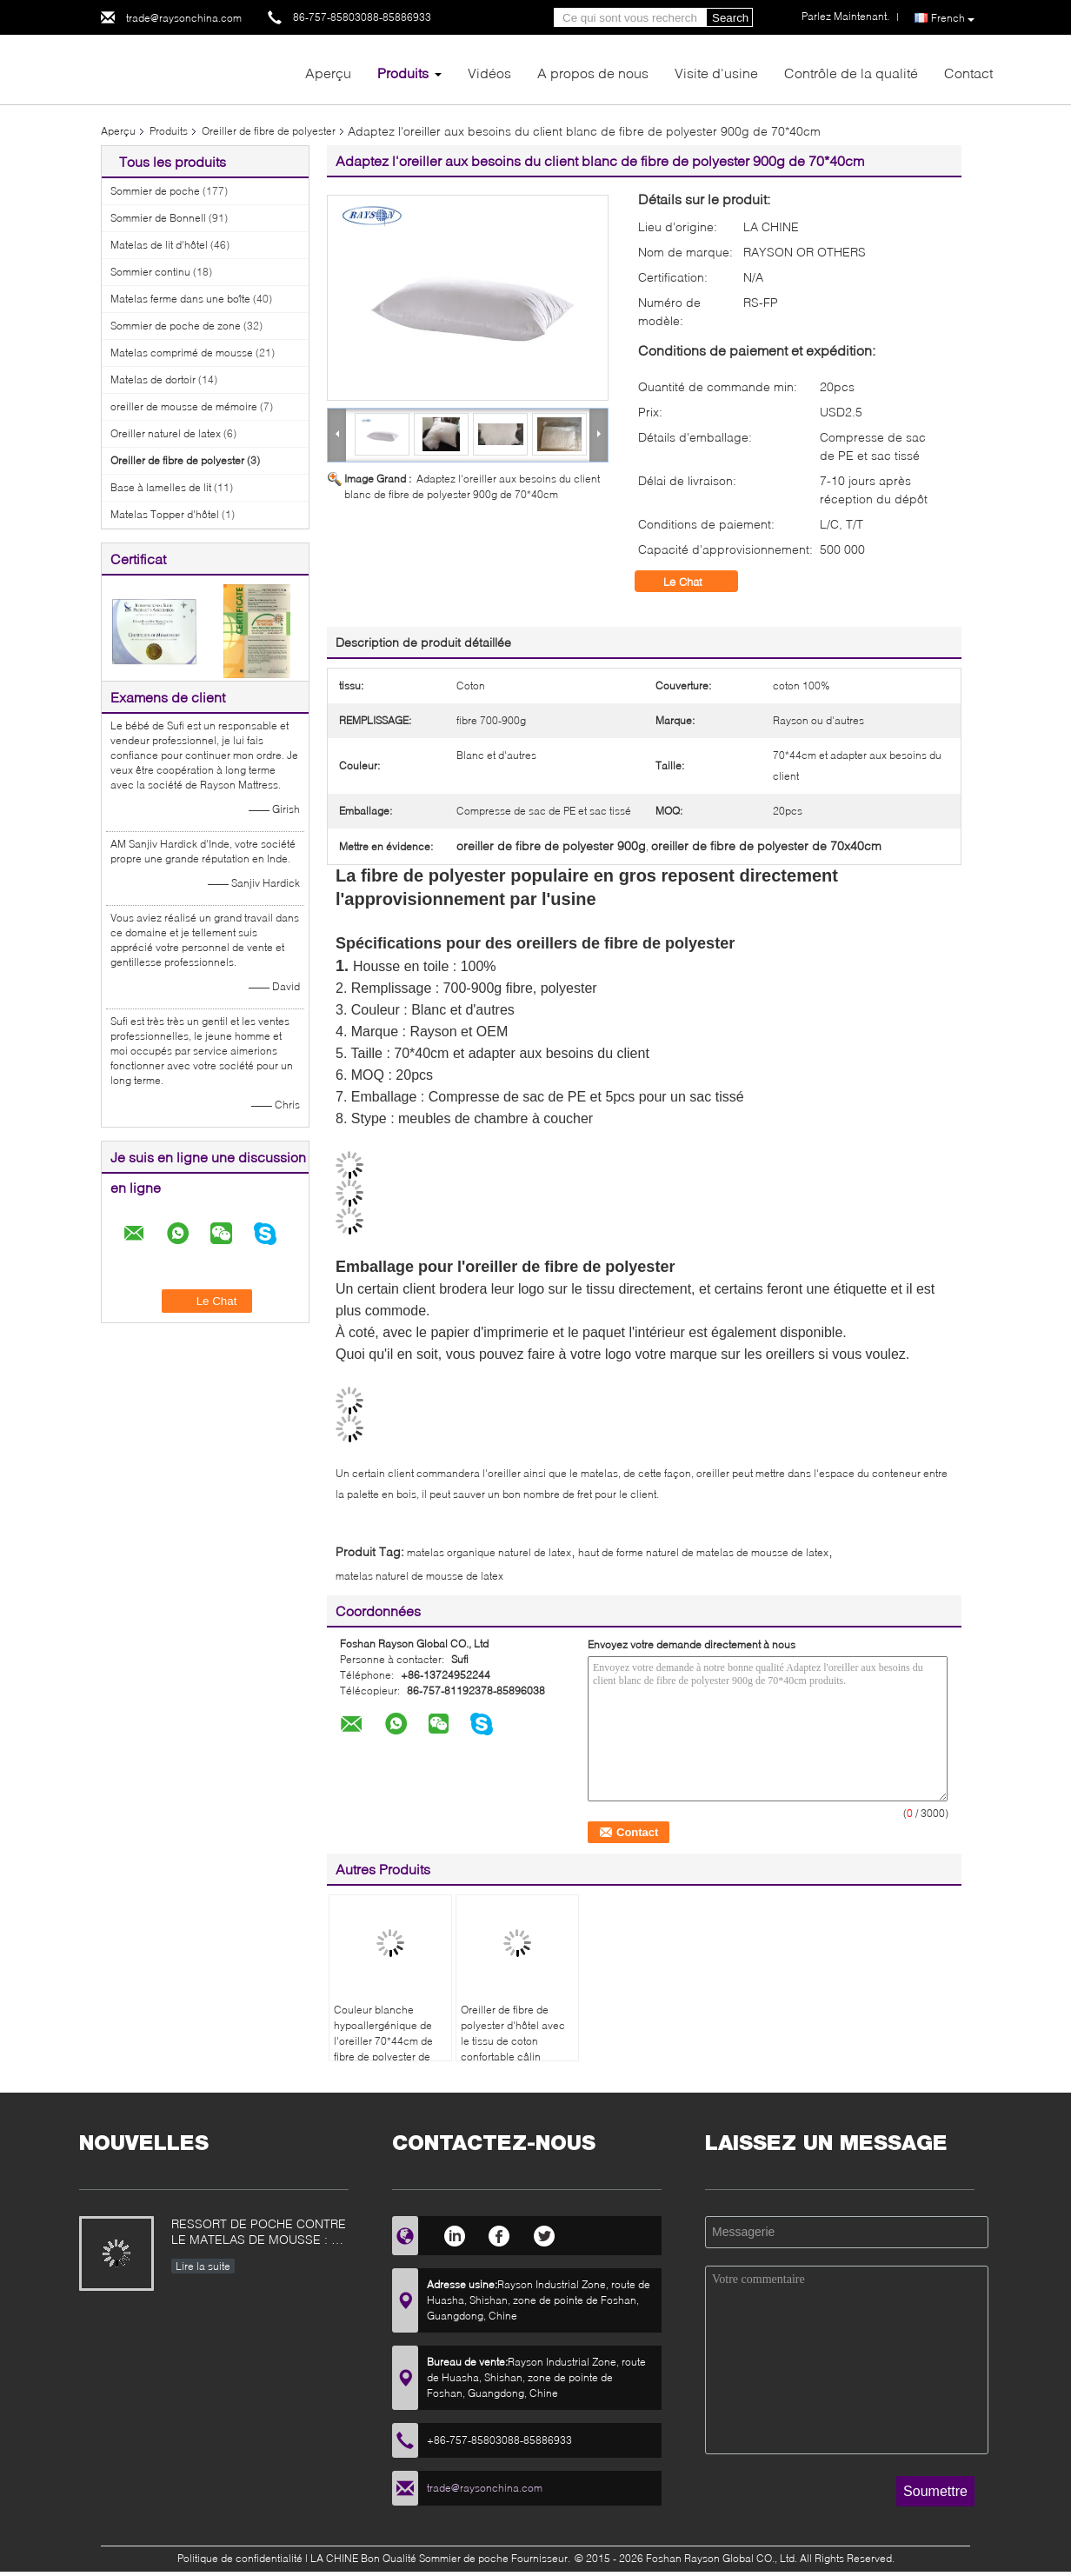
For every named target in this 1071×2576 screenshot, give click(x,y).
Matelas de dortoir (153, 379)
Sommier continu (150, 271)
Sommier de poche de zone (175, 325)
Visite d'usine (716, 72)
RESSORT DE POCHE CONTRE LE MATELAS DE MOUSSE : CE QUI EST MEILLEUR (259, 2233)
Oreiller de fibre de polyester (269, 130)
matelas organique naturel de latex (489, 1552)
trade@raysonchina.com (184, 17)
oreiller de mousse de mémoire (183, 406)
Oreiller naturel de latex (165, 433)
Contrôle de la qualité (851, 72)
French (953, 18)
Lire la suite (203, 2266)
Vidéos (489, 72)
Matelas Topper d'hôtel (164, 514)
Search (730, 17)
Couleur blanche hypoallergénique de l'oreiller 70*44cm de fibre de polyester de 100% (383, 2041)
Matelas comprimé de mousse (181, 352)
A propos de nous (593, 72)
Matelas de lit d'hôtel (159, 244)
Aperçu (328, 72)
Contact (968, 72)
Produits (403, 72)
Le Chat (695, 581)
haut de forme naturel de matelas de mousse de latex (703, 1552)
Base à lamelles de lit (160, 487)
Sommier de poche (155, 190)
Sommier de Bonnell (158, 217)
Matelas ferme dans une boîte (180, 298)
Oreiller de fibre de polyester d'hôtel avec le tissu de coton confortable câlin (513, 2033)
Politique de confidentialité (240, 2558)
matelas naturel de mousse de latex (419, 1575)
